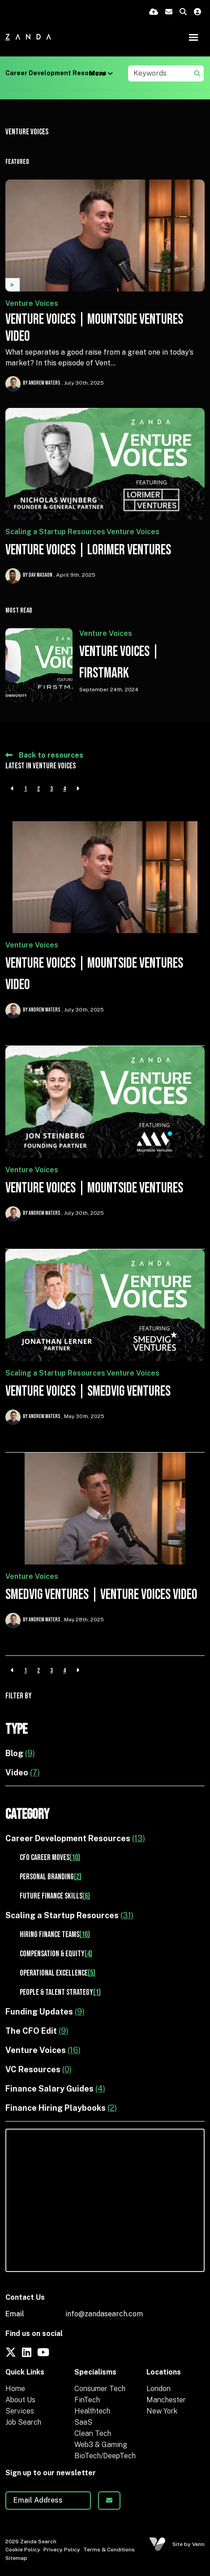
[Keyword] (159, 73)
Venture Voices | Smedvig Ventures (88, 1391)
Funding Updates (45, 2011)
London (158, 2388)
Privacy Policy (61, 2549)
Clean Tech (92, 2433)
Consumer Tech (99, 2388)
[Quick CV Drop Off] (153, 12)
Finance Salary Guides (55, 2088)
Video (22, 1772)
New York (161, 2411)
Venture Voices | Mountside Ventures (94, 1188)
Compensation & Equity (56, 1954)
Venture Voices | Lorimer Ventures (88, 550)
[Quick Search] (183, 12)
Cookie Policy (22, 2549)
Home (15, 2388)
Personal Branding (50, 1877)
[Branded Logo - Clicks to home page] (28, 37)
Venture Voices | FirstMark (119, 662)
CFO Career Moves (50, 1857)
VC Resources (38, 2069)
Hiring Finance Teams (55, 1934)
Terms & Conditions (109, 2549)
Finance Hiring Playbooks (61, 2108)
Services (19, 2411)
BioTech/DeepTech (105, 2456)
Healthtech (92, 2411)
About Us (20, 2400)
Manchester (166, 2400)
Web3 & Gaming (100, 2444)
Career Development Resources (56, 73)
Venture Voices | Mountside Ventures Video (94, 328)
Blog (20, 1753)
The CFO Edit (37, 2031)
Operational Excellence (57, 1973)
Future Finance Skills (55, 1896)
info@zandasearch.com (104, 2314)
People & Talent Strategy (60, 1992)
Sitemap (16, 2558)
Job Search (23, 2422)
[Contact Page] (168, 12)
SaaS (83, 2422)
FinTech (87, 2400)
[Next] (78, 788)
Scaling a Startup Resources (55, 531)
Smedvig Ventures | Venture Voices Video (101, 1594)
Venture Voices (31, 303)
